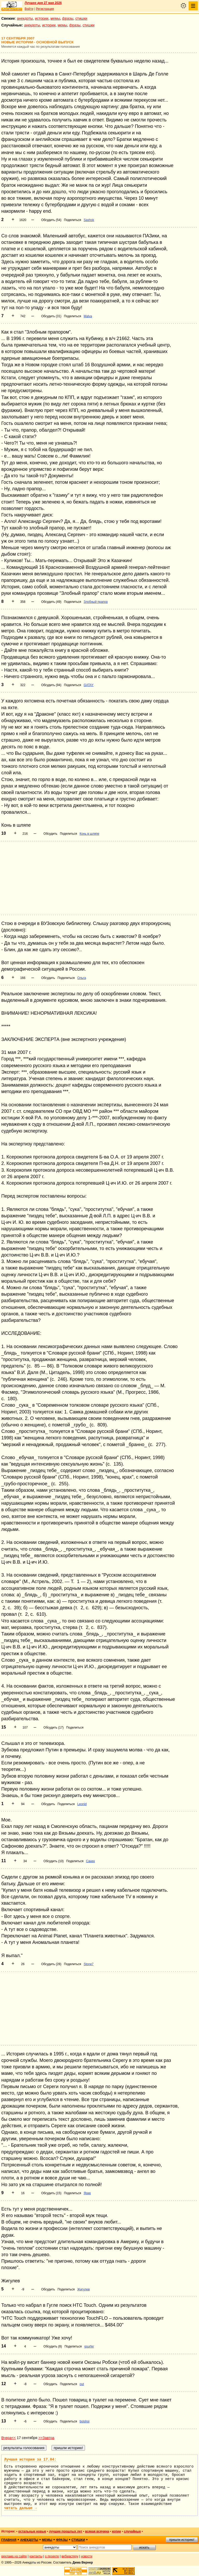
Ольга (81, 978)
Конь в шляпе (89, 833)
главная (8, 2540)
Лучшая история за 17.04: (30, 2459)
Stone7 (89, 1964)
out (82, 2384)
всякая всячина (97, 2531)
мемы (55, 18)
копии (116, 2531)
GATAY (89, 685)
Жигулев (83, 2289)
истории (41, 18)
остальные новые (32, 2531)
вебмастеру (69, 2556)
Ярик (87, 2193)
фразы (67, 18)
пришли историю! (181, 2540)
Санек (90, 1861)
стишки (81, 18)
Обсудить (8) (53, 2346)
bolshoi (84, 2421)
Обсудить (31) (51, 316)
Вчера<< (8, 2438)
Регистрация (45, 9)
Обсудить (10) (54, 1861)
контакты (36, 2556)
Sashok (89, 220)
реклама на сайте (14, 2556)
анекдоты (25, 18)
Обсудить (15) (51, 2193)
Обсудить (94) (51, 685)
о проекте (52, 2556)
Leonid (82, 1804)
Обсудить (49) (51, 602)
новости (86, 2556)
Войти (29, 9)
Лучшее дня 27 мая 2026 (43, 3)
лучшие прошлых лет (65, 2531)
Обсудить (50, 833)
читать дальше (20, 2508)
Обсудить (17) (54, 1727)
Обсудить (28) (51, 1964)
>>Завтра (46, 2438)
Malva (88, 316)
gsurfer (89, 2346)
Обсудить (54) (51, 220)
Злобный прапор (96, 602)
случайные (132, 2531)
